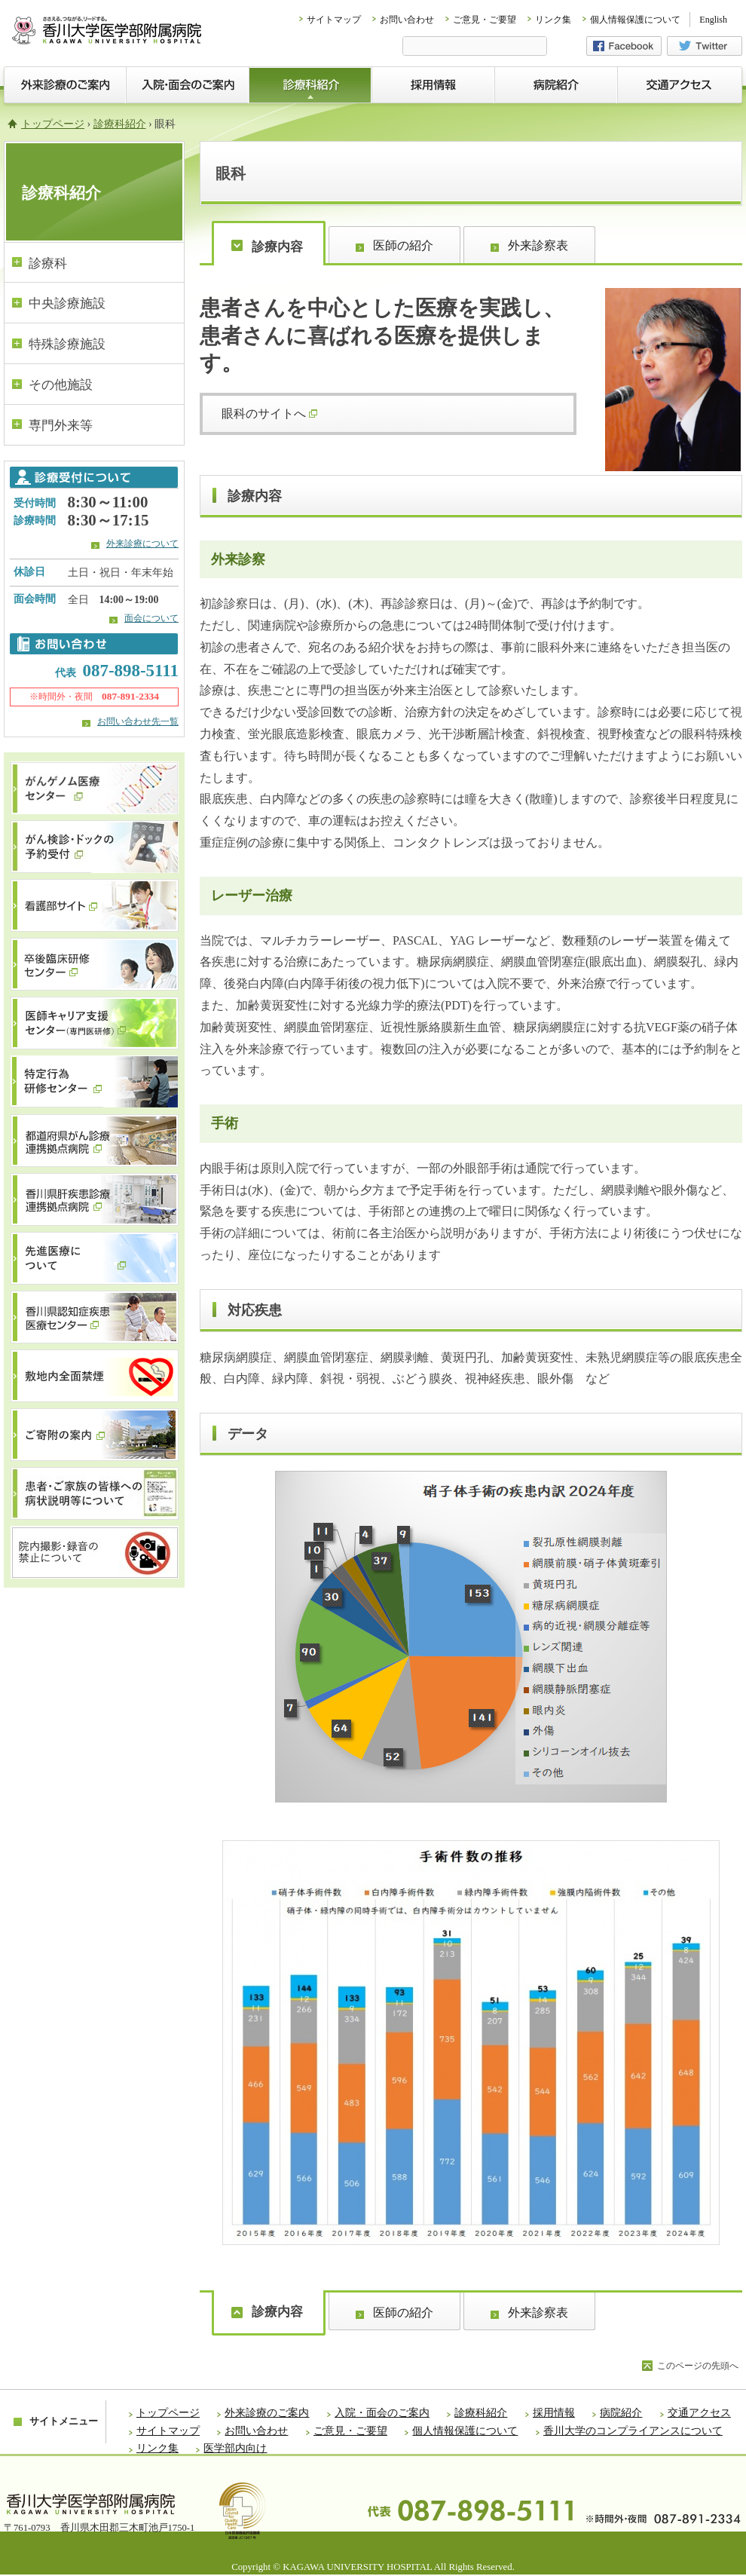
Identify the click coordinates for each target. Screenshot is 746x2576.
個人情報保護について (635, 19)
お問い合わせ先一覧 (138, 721)
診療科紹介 (119, 124)
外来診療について (142, 543)
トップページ (52, 124)
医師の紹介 (403, 245)
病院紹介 (621, 2412)
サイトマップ (334, 19)
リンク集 (553, 19)
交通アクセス (699, 2412)
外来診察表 (538, 245)
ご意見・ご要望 (484, 19)
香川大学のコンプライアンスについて (633, 2431)
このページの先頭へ (697, 2365)
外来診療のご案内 (267, 2412)
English (713, 19)
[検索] (474, 47)
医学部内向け (235, 2448)
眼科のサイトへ (269, 413)
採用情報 (554, 2412)
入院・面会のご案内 (382, 2412)
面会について (151, 618)
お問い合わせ (407, 19)
